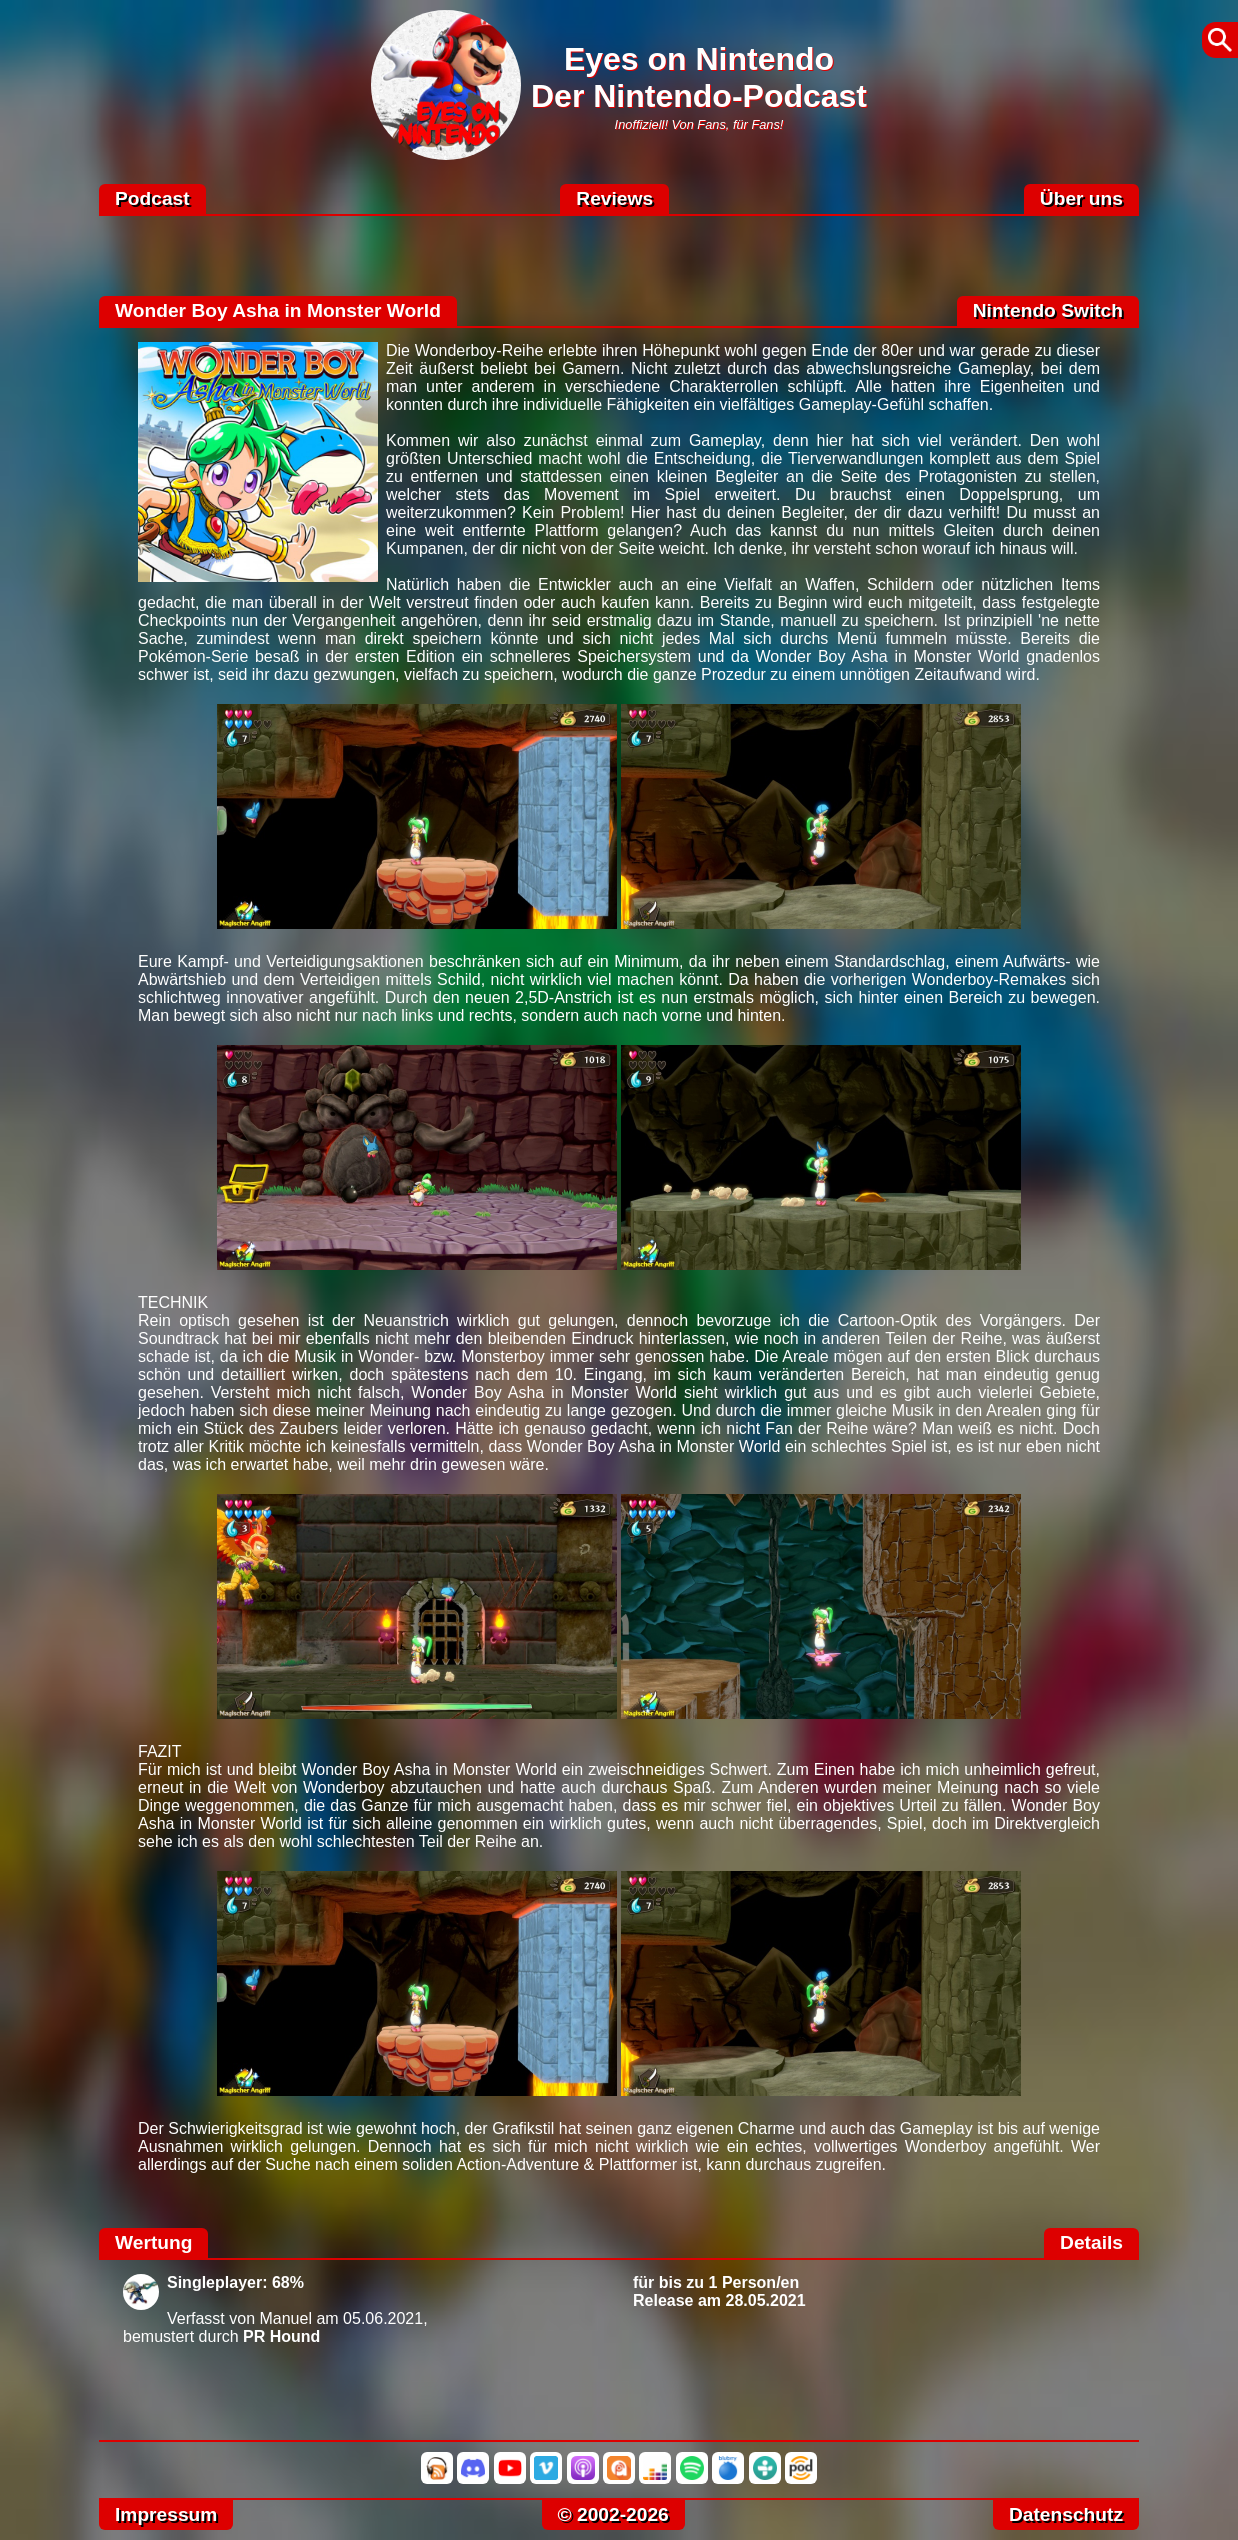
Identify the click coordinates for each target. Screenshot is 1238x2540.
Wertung (153, 2242)
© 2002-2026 (613, 2514)
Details (1091, 2242)
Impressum (166, 2514)
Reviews (614, 198)
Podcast (152, 198)
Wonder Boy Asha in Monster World (278, 310)
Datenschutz (1066, 2514)
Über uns (1081, 198)
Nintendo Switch (1048, 310)
